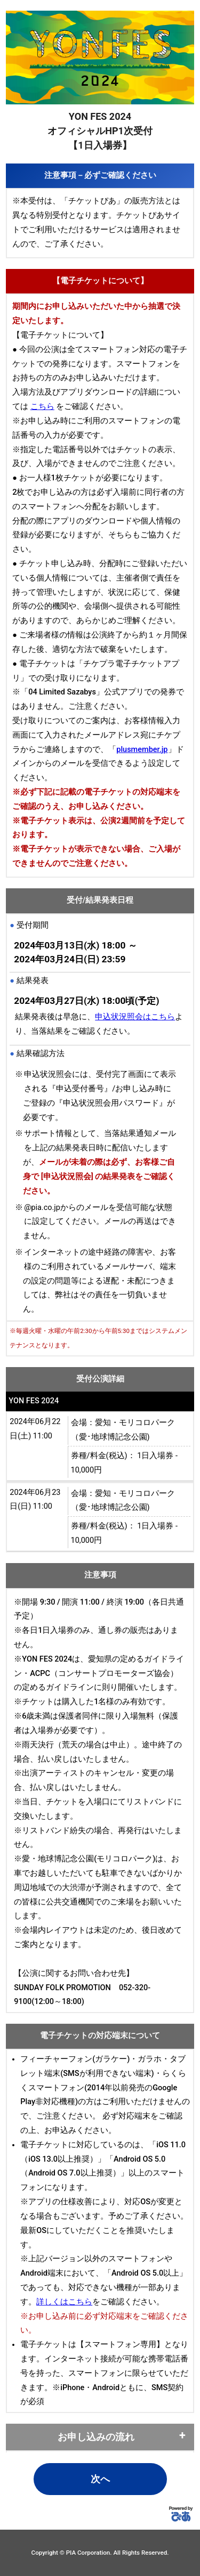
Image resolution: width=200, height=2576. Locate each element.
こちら (42, 406)
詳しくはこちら (64, 2302)
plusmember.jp (141, 749)
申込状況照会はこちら (135, 1016)
